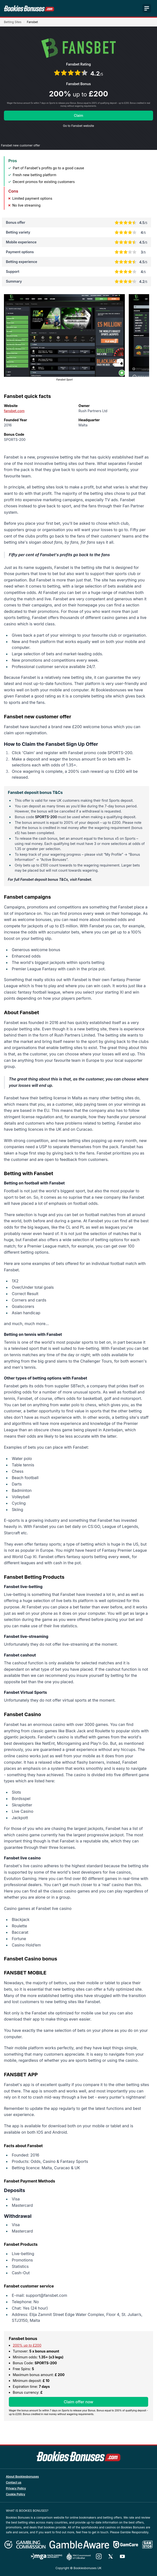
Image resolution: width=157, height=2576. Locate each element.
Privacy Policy (16, 2488)
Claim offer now (78, 2401)
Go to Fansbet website (78, 126)
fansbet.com (14, 411)
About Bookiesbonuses (22, 2476)
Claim (78, 115)
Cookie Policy (15, 2494)
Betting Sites (12, 22)
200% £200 (27, 2345)
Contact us (13, 2482)
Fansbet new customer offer (20, 145)
